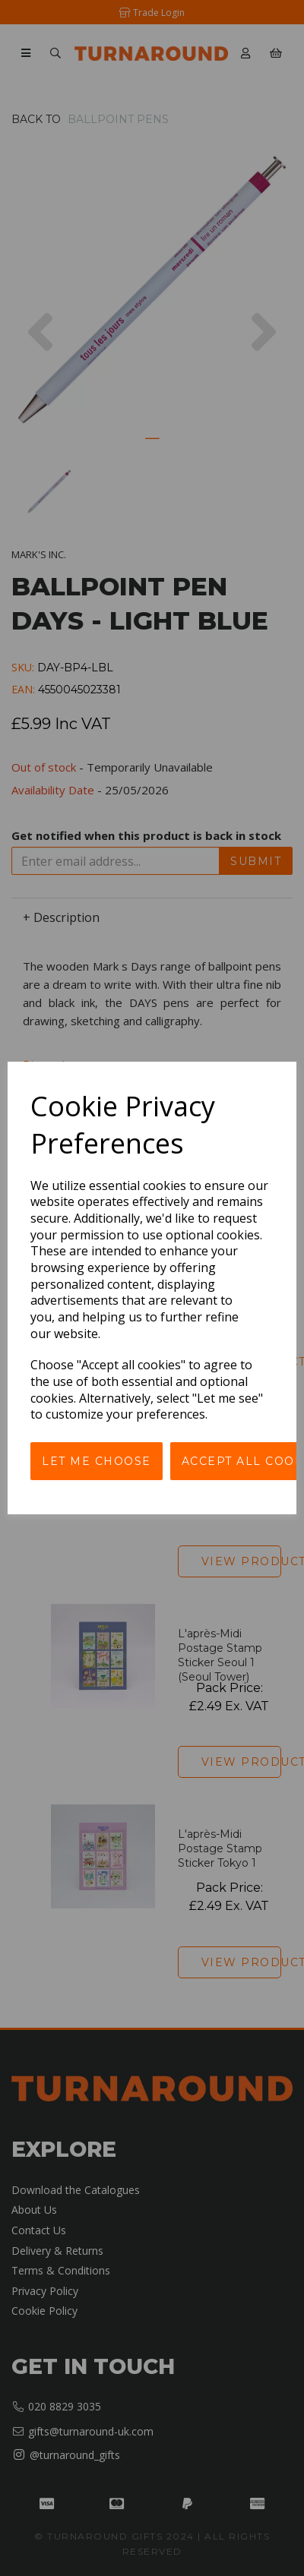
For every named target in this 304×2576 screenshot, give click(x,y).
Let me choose (96, 1461)
